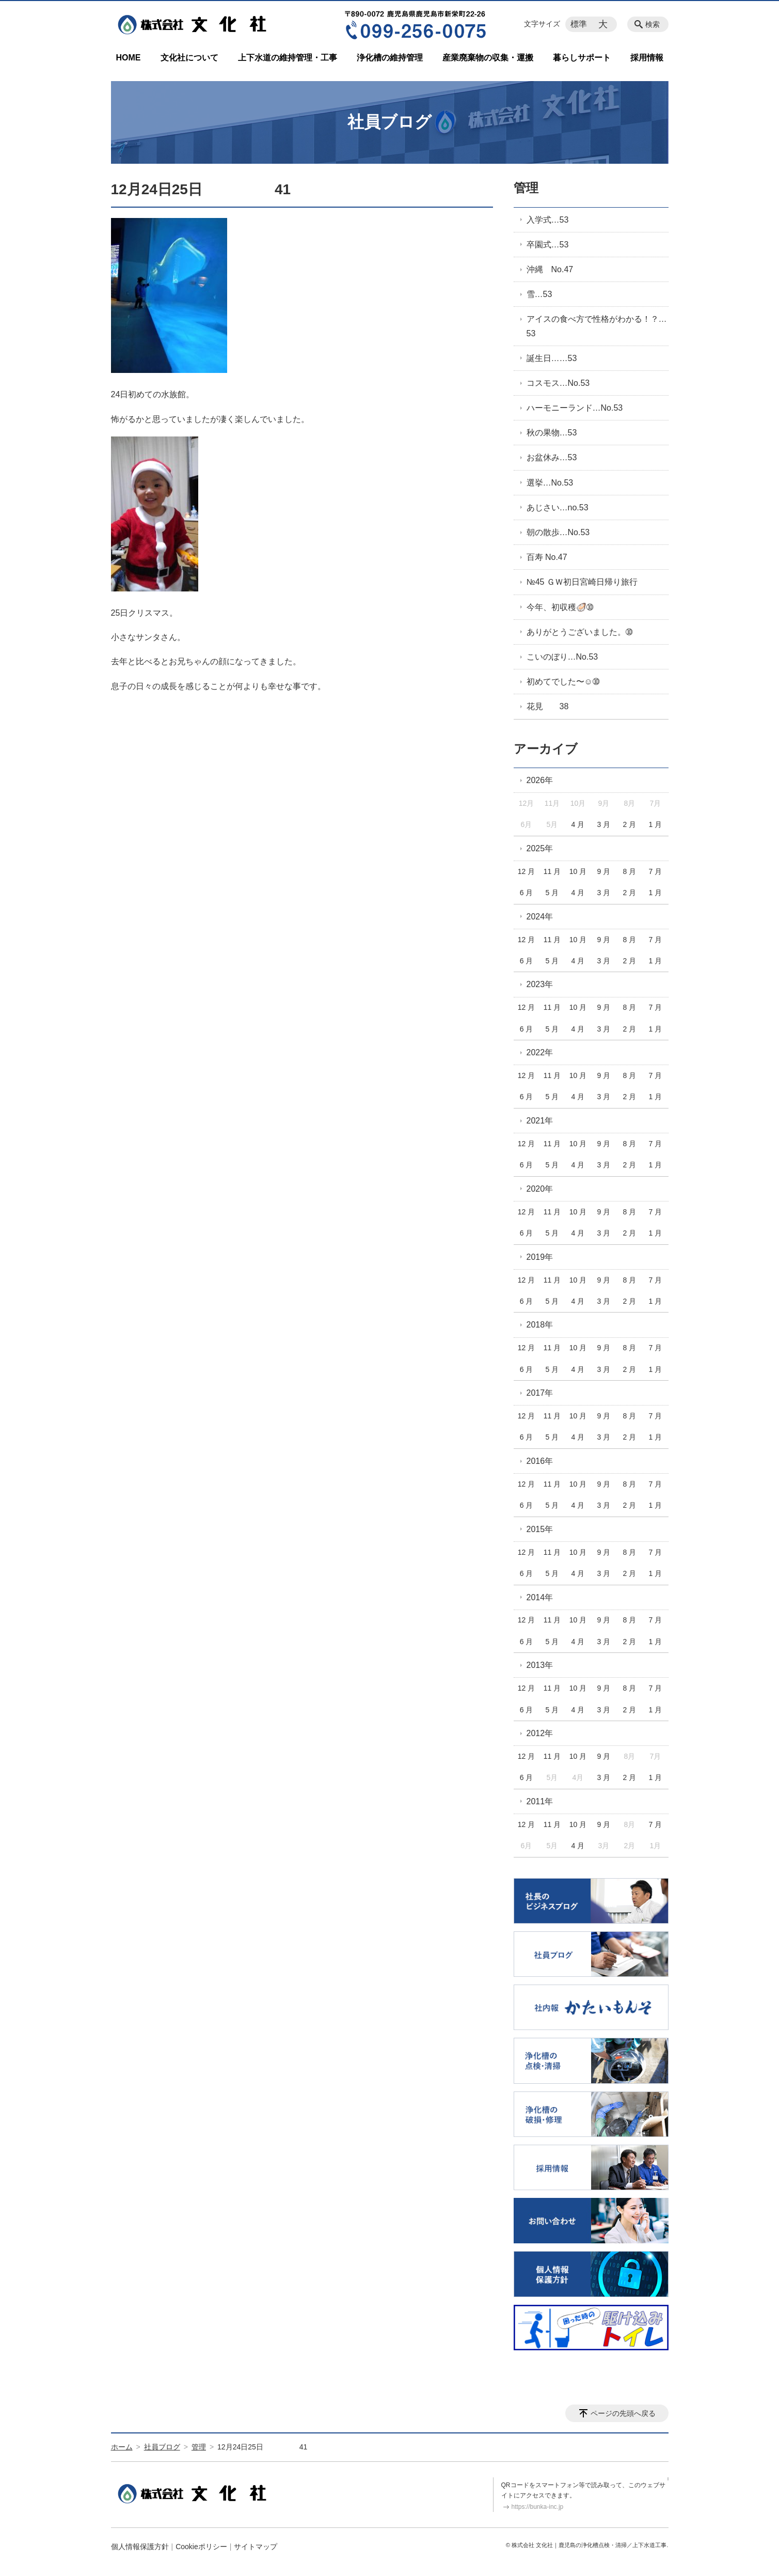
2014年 (540, 1597)
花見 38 (548, 706)
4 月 (578, 824)
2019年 (540, 1257)
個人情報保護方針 (140, 2546)
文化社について (189, 57)
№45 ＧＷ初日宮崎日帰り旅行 (582, 581)
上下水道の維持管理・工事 (287, 57)
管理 (526, 188)
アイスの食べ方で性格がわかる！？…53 (597, 326)
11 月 (552, 871)
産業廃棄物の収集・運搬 (487, 57)
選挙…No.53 (550, 482)
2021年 (540, 1120)
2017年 (540, 1392)
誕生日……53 (552, 358)
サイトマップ (255, 2546)
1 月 (655, 824)
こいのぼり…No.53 (562, 656)
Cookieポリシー (201, 2546)
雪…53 (539, 294)
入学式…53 (548, 219)
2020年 (540, 1188)
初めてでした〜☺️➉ (563, 681)
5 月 (552, 892)
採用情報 (646, 57)
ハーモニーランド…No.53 (575, 407)
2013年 (540, 1665)
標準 (578, 24)
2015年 (540, 1529)
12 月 (526, 871)
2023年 (540, 984)
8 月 (630, 871)
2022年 (540, 1052)
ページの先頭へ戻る (623, 2413)
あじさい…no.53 (558, 507)
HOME (128, 57)
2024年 (540, 916)
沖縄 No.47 (550, 269)
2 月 (630, 824)
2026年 (540, 780)
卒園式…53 (548, 244)
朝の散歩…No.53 (558, 532)
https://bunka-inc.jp (538, 2506)
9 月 (604, 871)
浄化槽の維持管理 (390, 57)
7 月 (655, 871)
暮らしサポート (582, 57)
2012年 (540, 1733)
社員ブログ (162, 2447)
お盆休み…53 (552, 457)
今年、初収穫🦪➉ (560, 607)
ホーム (122, 2447)
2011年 (540, 1801)
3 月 (604, 824)
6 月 (526, 892)
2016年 (540, 1461)
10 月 (577, 871)
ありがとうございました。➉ (579, 632)
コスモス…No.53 (558, 383)
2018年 (540, 1324)
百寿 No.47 (547, 557)
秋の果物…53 (552, 432)
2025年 (540, 848)
